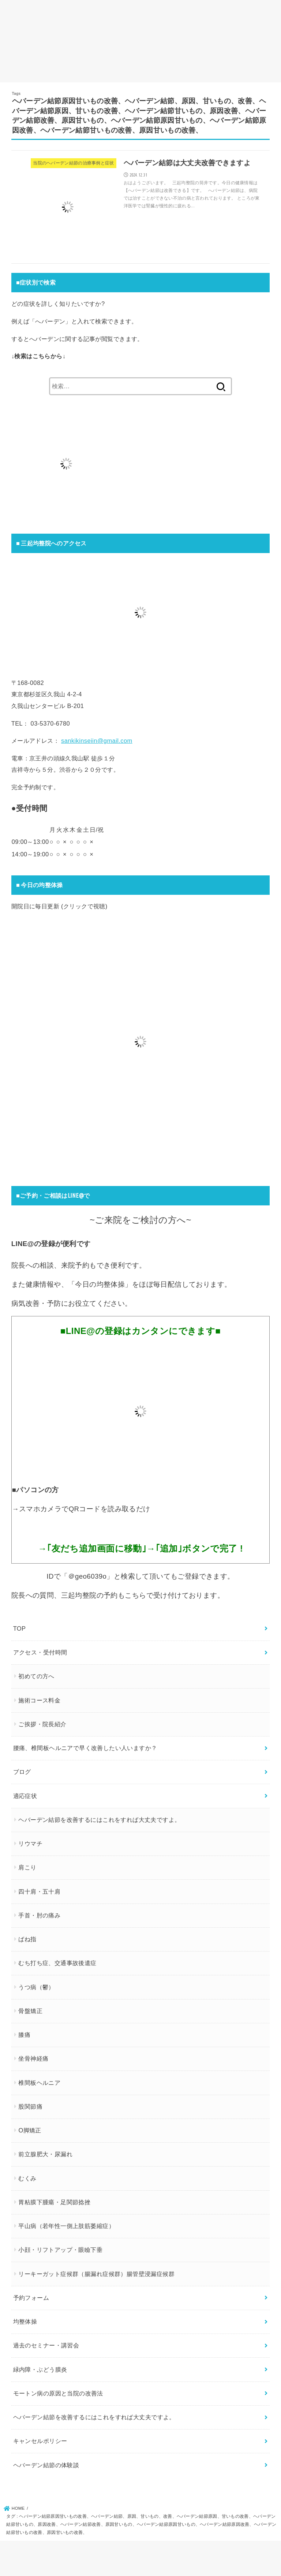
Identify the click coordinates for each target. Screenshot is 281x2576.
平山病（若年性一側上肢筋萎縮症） (66, 2226)
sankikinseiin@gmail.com (96, 740)
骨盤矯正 (30, 2011)
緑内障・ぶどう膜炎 (40, 2369)
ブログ (22, 1771)
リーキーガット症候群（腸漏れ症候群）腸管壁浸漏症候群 (96, 2273)
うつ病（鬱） (36, 1986)
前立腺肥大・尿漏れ (45, 2154)
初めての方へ (36, 1676)
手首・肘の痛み (39, 1915)
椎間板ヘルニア (39, 2082)
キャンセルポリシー (40, 2441)
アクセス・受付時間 (40, 1652)
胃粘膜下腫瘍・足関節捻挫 (54, 2202)
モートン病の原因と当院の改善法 (58, 2393)
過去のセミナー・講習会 (46, 2345)
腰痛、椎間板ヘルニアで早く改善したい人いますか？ (85, 1748)
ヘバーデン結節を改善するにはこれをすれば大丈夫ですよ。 (99, 1819)
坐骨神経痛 (33, 2058)
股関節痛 (30, 2106)
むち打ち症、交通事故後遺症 (57, 1963)
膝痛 (24, 2034)
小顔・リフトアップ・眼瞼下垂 (60, 2249)
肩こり (27, 1867)
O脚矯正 (29, 2130)
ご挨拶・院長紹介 (42, 1724)
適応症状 (25, 1795)
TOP (19, 1628)
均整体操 (25, 2321)
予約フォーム (31, 2297)
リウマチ (30, 1843)
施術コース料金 (39, 1700)
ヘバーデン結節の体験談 (46, 2464)
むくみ (27, 2178)
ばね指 (27, 1939)
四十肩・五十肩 (39, 1891)
